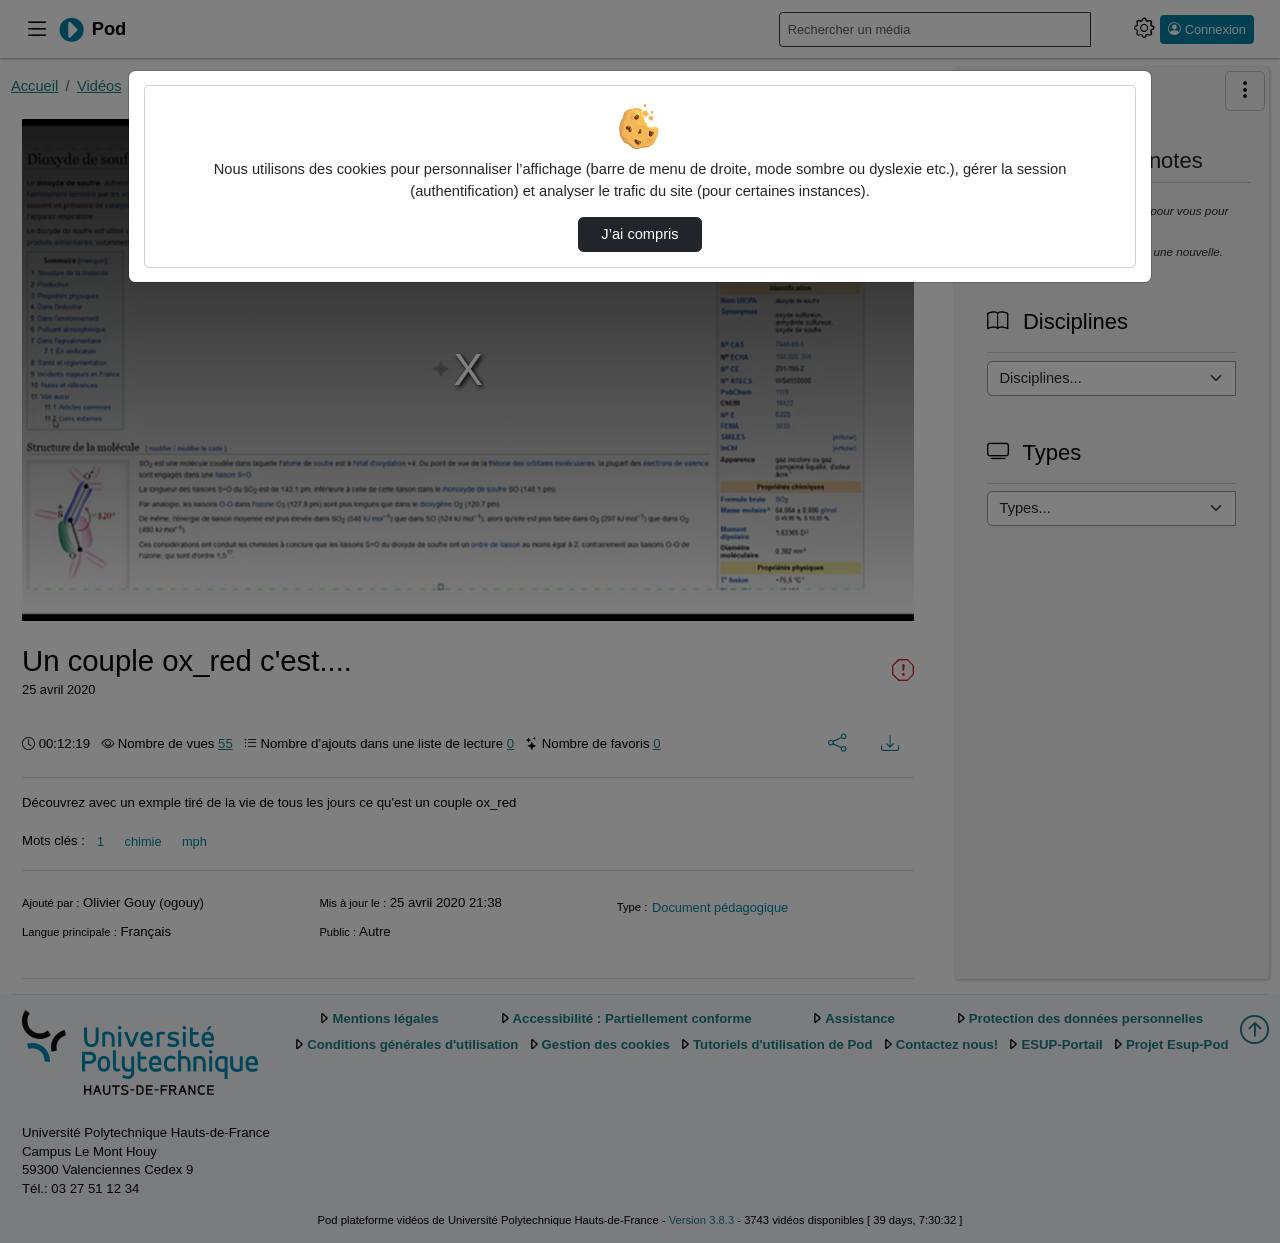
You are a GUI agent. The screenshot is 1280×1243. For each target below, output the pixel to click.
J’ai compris (639, 234)
